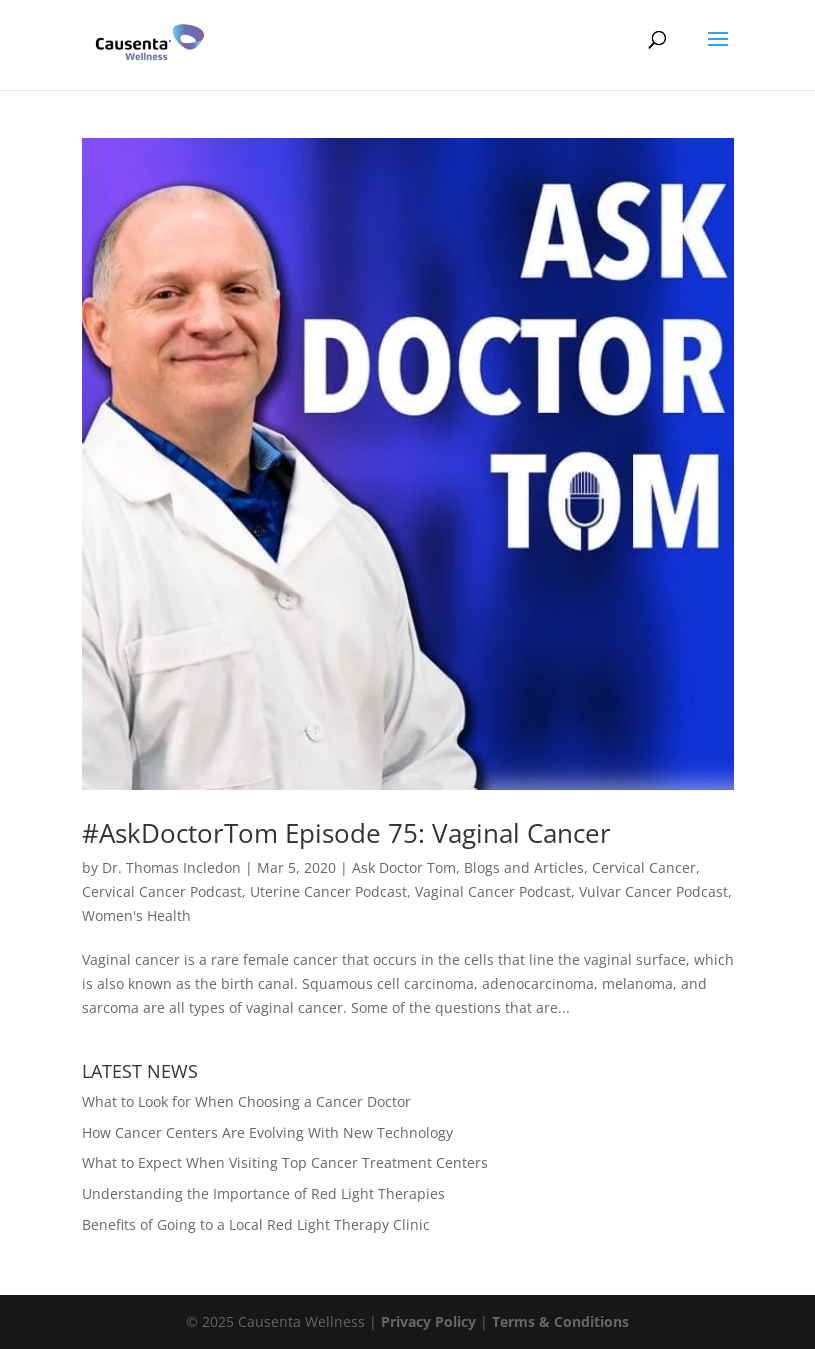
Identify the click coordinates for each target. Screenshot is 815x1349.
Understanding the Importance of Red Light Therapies (263, 1193)
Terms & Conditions (560, 1321)
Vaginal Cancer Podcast (493, 891)
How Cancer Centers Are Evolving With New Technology (267, 1132)
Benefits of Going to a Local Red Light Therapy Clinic (256, 1224)
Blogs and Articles (524, 867)
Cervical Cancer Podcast (162, 891)
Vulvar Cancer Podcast (653, 891)
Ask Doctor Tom (404, 867)
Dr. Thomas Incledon (171, 867)
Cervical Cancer (644, 867)
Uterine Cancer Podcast (328, 891)
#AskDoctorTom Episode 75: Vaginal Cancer (346, 833)
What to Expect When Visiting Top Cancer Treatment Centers (285, 1162)
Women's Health (136, 915)
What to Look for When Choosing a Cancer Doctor (246, 1101)
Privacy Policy (428, 1321)
